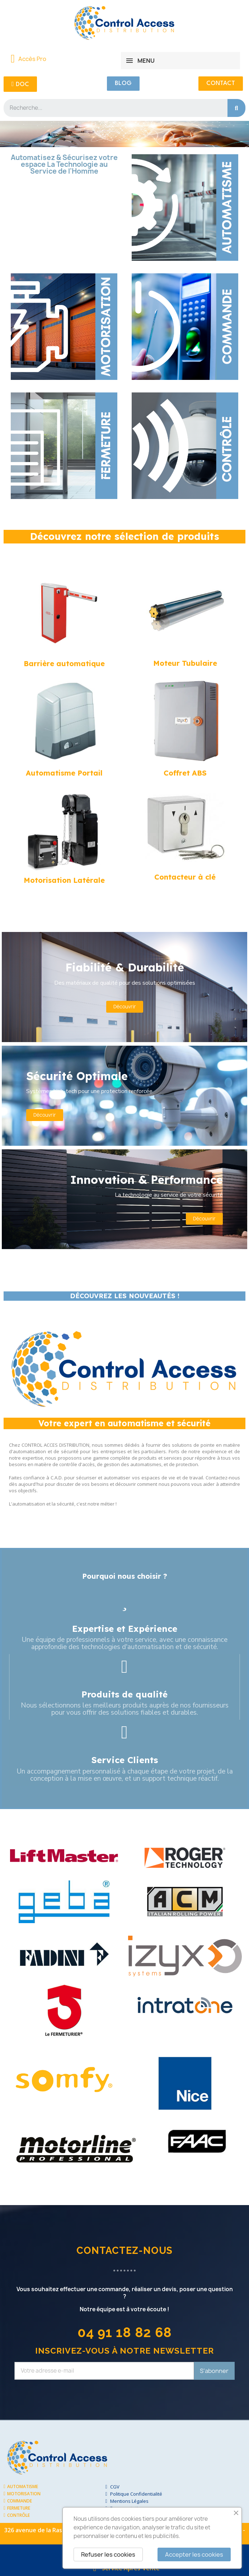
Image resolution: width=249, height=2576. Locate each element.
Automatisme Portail (64, 772)
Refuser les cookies (108, 2554)
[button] (20, 84)
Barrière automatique (64, 663)
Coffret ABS (185, 772)
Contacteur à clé (185, 876)
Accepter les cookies (194, 2554)
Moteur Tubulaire (185, 663)
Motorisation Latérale (64, 880)
